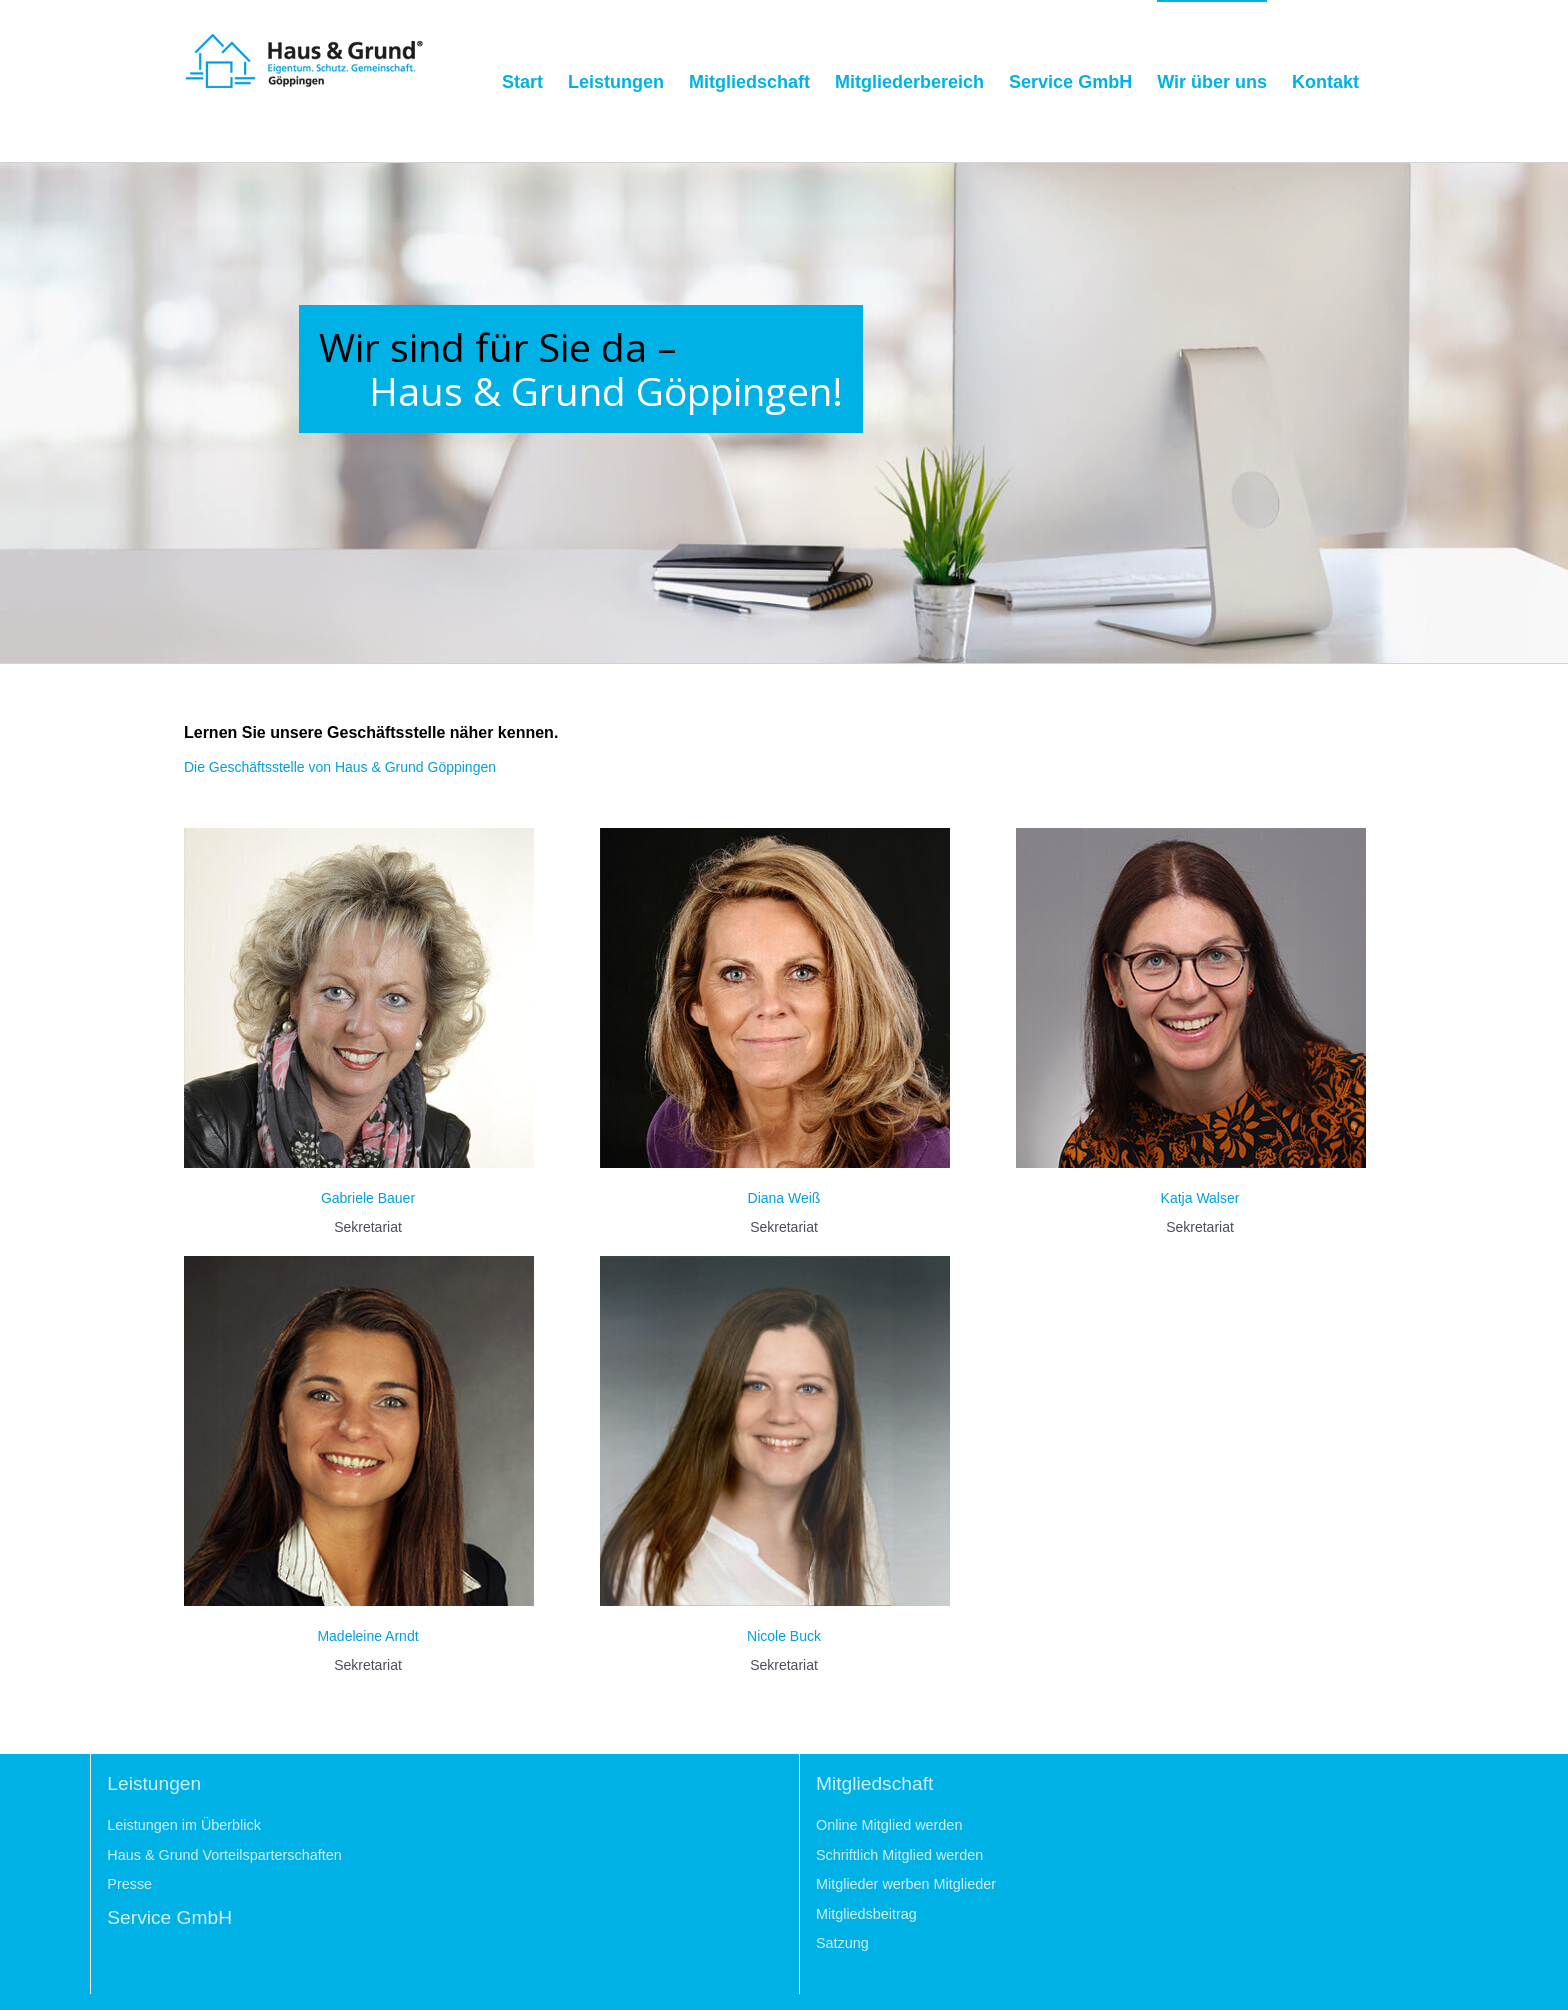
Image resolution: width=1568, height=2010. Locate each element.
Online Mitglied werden (889, 1825)
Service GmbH (169, 1917)
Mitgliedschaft (874, 1783)
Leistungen (154, 1783)
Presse (129, 1884)
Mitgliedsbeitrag (866, 1914)
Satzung (842, 1943)
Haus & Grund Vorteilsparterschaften (224, 1855)
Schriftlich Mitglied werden (899, 1855)
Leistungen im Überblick (184, 1825)
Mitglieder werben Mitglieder (906, 1884)
